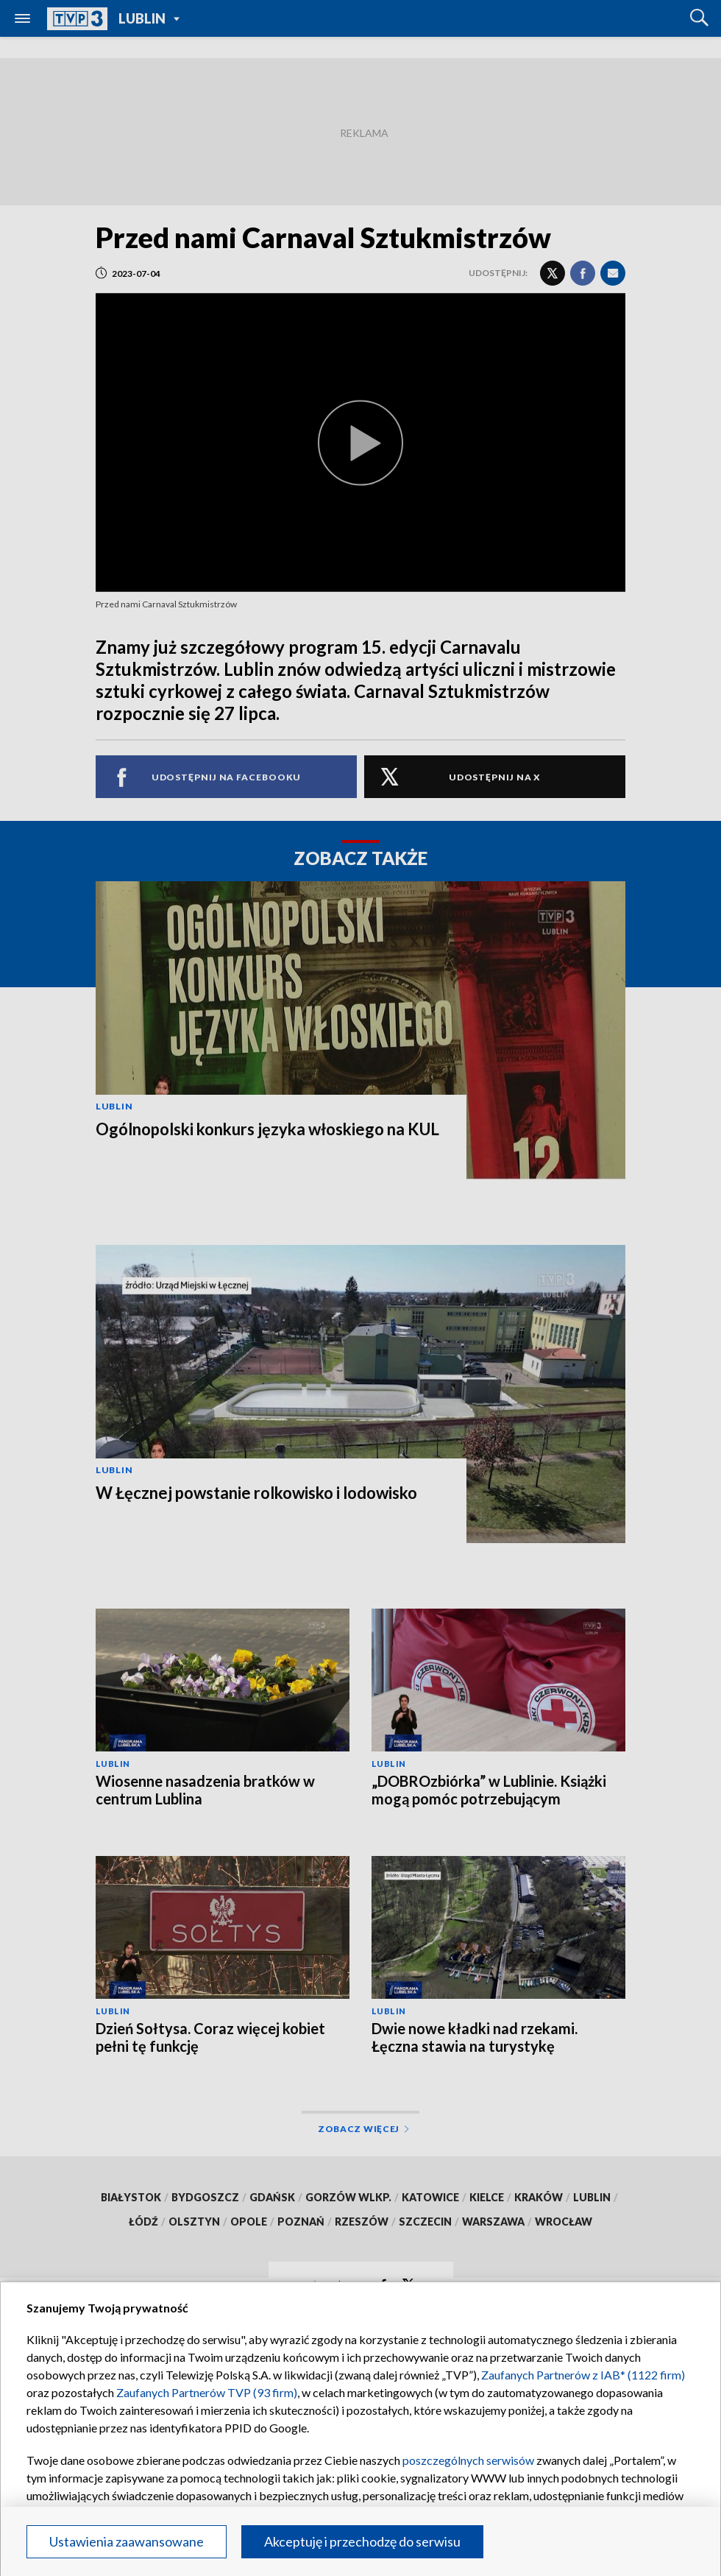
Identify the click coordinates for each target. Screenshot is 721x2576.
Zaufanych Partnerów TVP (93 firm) (206, 2392)
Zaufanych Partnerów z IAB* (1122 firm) (583, 2375)
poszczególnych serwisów (468, 2460)
